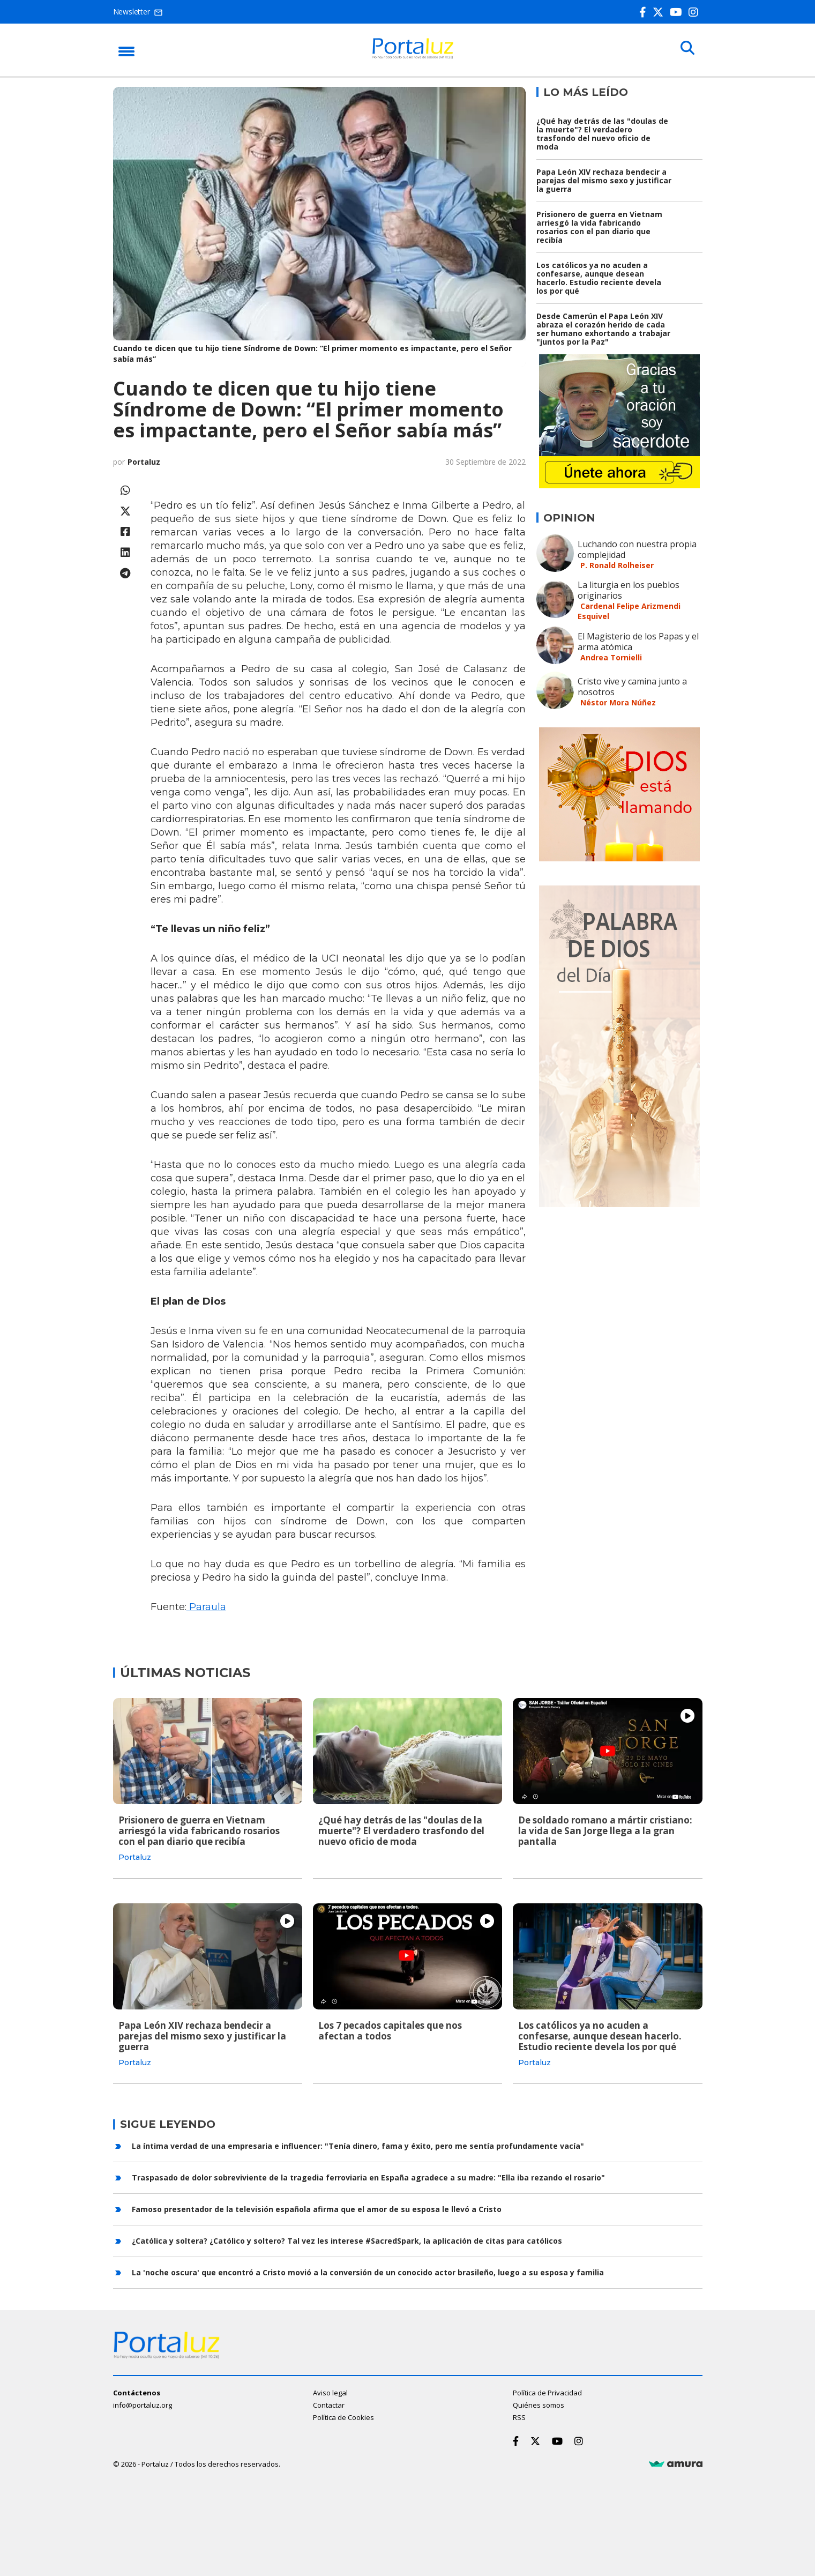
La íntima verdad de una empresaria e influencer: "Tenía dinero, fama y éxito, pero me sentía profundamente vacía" (358, 2144)
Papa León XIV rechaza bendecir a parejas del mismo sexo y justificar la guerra (603, 180)
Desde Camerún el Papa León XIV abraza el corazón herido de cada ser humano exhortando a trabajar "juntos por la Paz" (603, 329)
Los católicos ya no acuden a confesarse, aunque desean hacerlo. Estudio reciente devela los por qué (598, 278)
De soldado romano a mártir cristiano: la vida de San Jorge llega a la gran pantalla (605, 1831)
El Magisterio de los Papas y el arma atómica (638, 641)
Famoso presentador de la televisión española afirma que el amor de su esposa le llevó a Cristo (317, 2207)
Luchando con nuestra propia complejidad (637, 549)
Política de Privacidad (547, 2391)
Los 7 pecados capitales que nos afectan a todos (390, 2030)
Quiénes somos (538, 2404)
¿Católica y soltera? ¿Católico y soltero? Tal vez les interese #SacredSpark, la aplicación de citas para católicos (347, 2239)
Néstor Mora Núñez (618, 702)
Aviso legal (330, 2391)
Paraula (206, 1607)
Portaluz (144, 462)
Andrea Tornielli (611, 657)
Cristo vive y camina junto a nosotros (632, 686)
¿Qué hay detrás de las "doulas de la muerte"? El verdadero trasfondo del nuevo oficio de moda (602, 134)
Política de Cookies (343, 2416)
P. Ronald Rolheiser (617, 565)
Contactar (329, 2404)
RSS (519, 2416)
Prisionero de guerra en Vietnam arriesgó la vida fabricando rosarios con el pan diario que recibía (599, 227)
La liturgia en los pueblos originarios (628, 590)
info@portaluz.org (142, 2404)
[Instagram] (695, 12)
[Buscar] (686, 49)
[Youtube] (678, 12)
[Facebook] (644, 12)
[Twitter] (660, 12)
